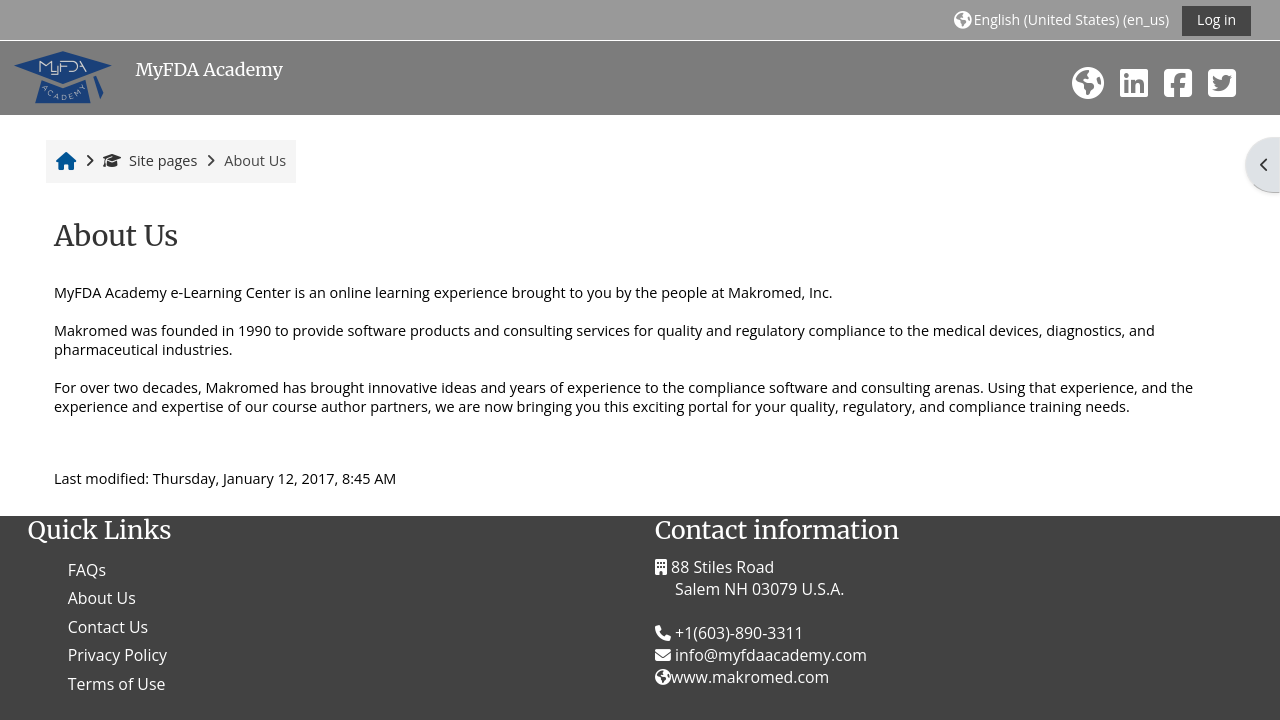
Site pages (150, 160)
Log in (1216, 19)
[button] (1061, 19)
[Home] (63, 76)
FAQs (87, 570)
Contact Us (108, 627)
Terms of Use (117, 684)
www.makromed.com (750, 677)
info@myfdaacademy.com (769, 655)
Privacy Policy (117, 655)
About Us (102, 598)
